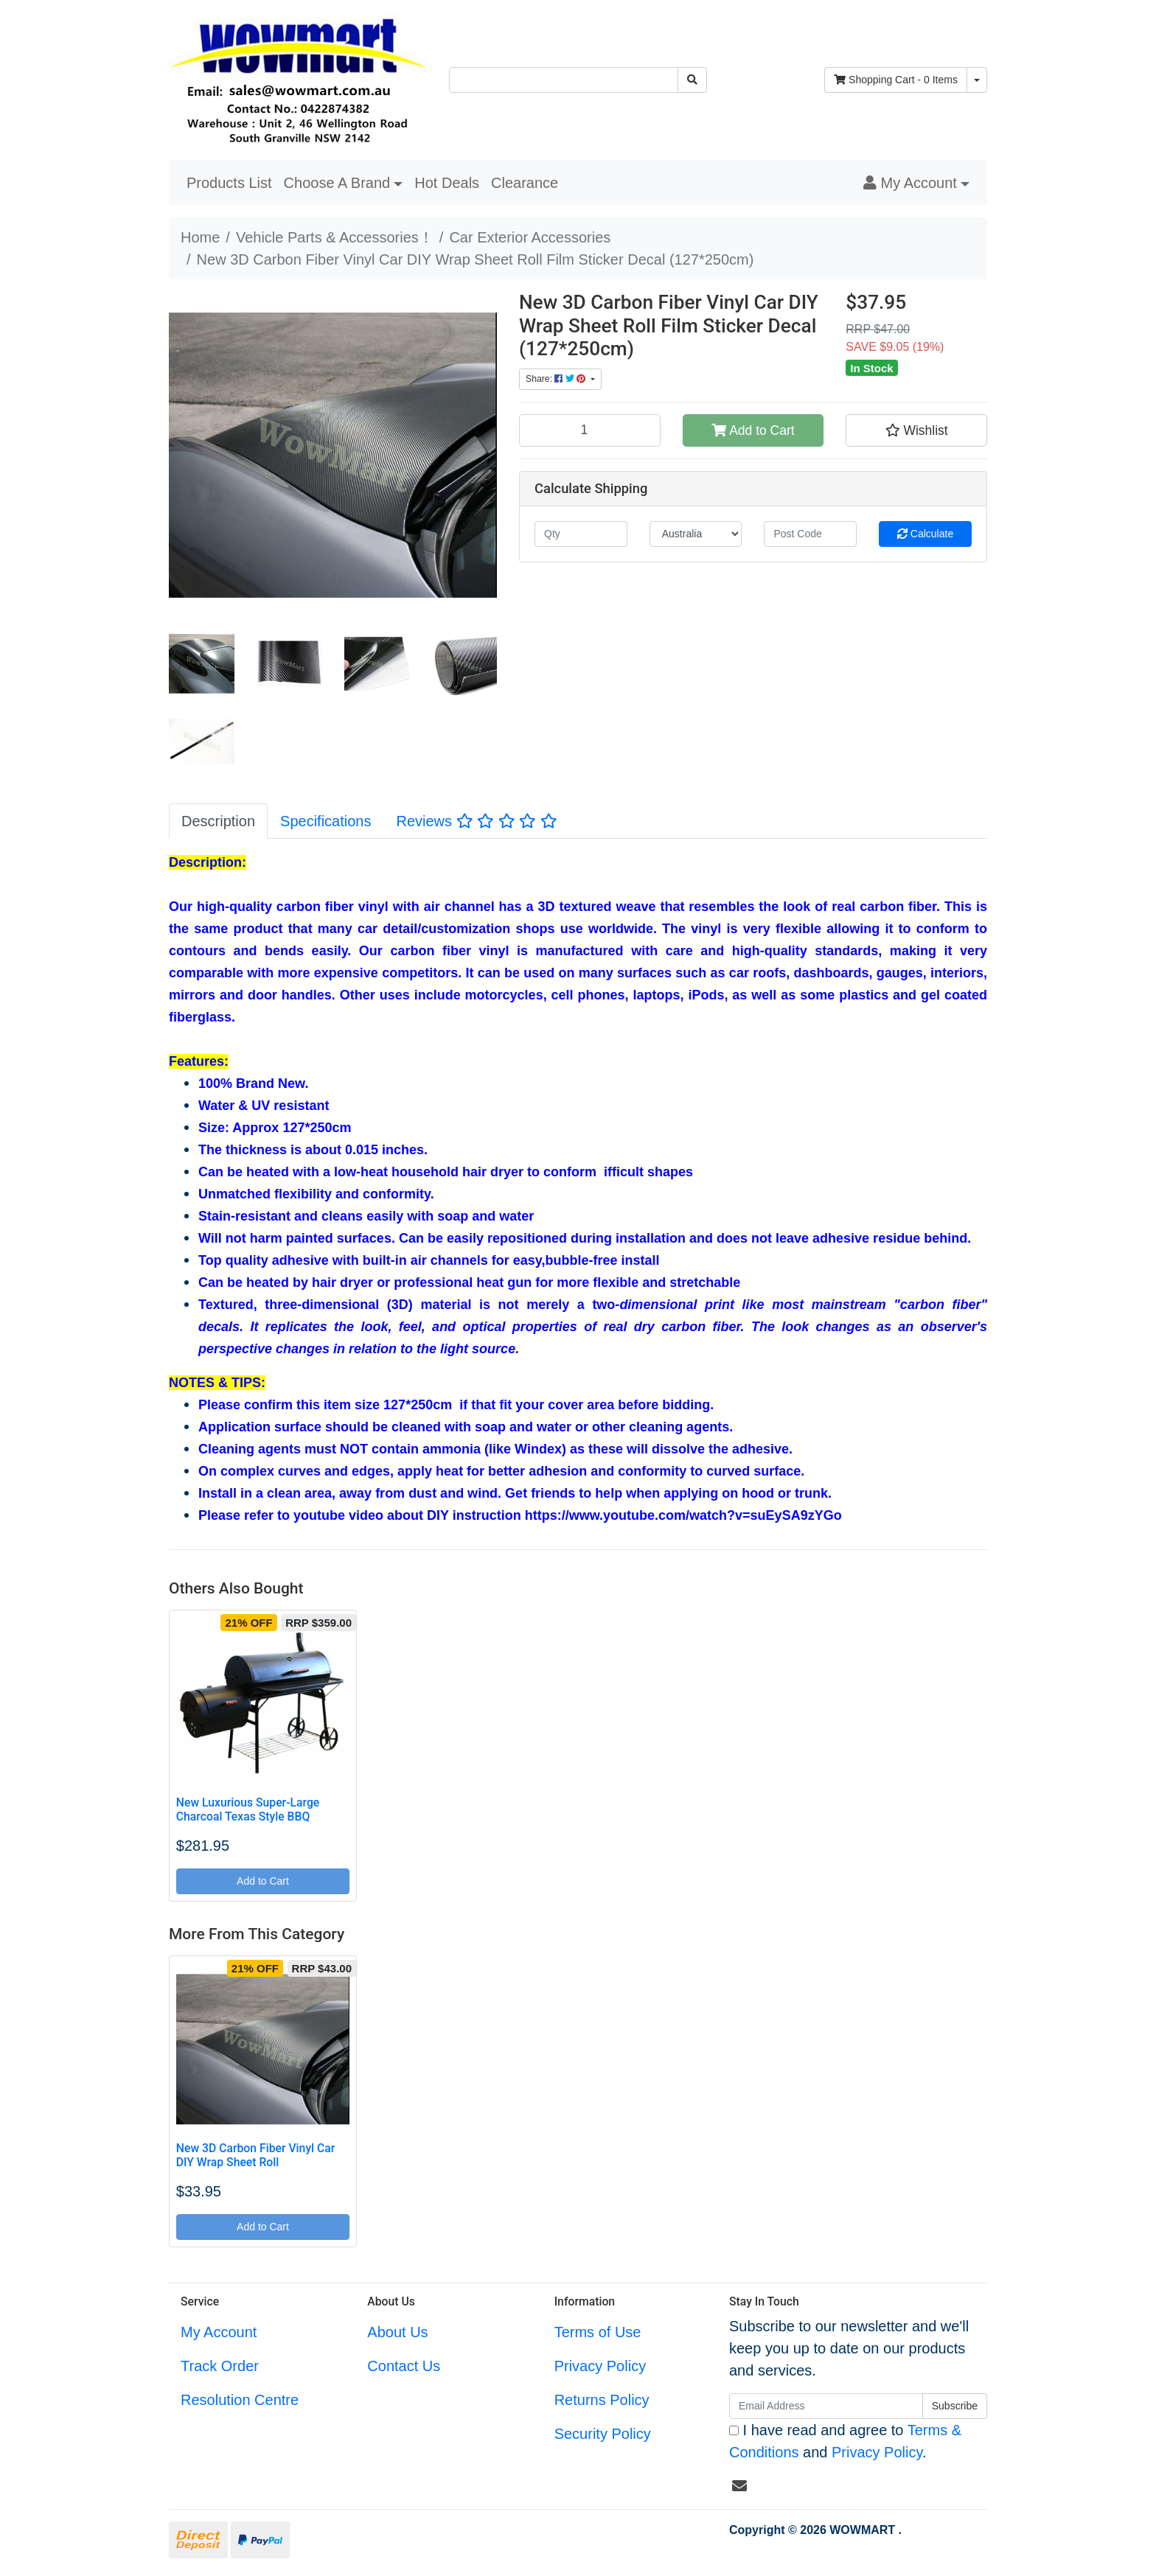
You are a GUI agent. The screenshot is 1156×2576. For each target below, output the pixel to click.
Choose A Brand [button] (337, 183)
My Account (219, 2332)
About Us (397, 2332)
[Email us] (739, 2486)
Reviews (476, 821)
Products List (229, 183)
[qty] (581, 534)
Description (218, 821)
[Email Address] (826, 2406)
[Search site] (692, 80)
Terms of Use (597, 2332)
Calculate (925, 534)
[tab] (218, 820)
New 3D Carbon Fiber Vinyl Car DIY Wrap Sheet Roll (255, 2155)
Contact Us (403, 2366)
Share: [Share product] (557, 379)
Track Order (220, 2366)
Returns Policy (602, 2400)
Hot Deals (446, 183)
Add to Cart (752, 430)
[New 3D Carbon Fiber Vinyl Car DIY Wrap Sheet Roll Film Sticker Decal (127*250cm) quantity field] (590, 430)
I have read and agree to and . (845, 2441)
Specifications (325, 821)
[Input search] (563, 80)
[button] (916, 183)
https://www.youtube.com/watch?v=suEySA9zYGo (683, 1515)
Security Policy (602, 2434)
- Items (896, 79)
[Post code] (810, 534)
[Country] (696, 534)
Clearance (524, 183)
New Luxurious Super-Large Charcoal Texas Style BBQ (248, 1809)
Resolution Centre (240, 2400)
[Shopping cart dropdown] (977, 80)
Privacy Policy (600, 2366)
